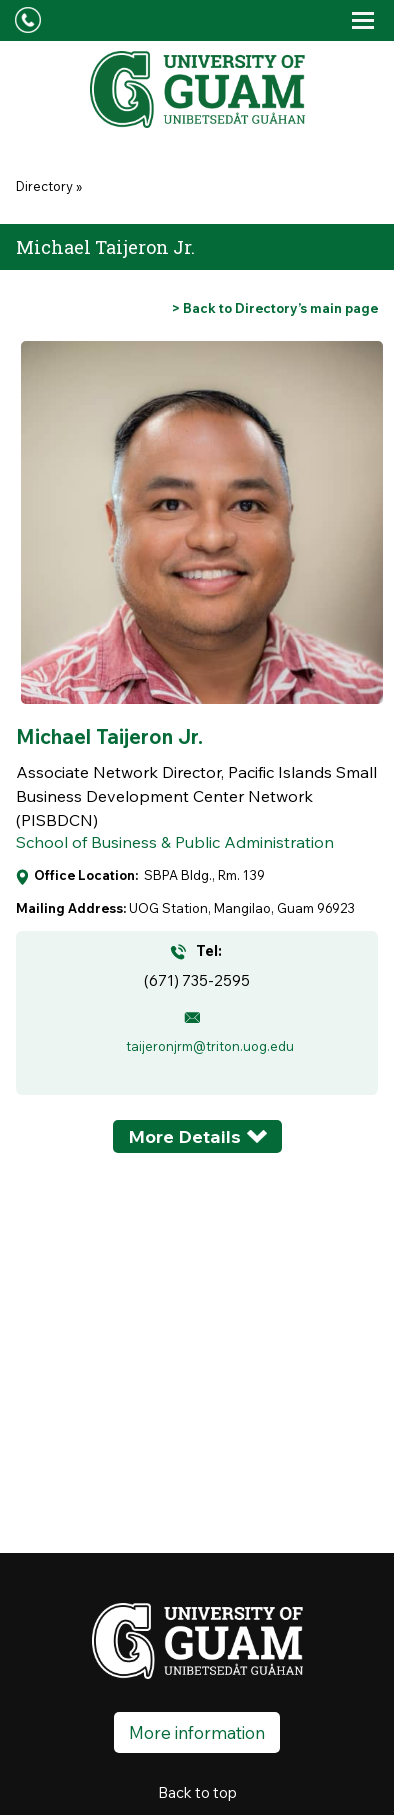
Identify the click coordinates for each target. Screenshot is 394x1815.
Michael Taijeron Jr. (109, 736)
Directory (44, 186)
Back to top (197, 1792)
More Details (184, 1136)
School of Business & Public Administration (175, 842)
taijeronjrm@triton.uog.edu (210, 1046)
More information (197, 1732)
